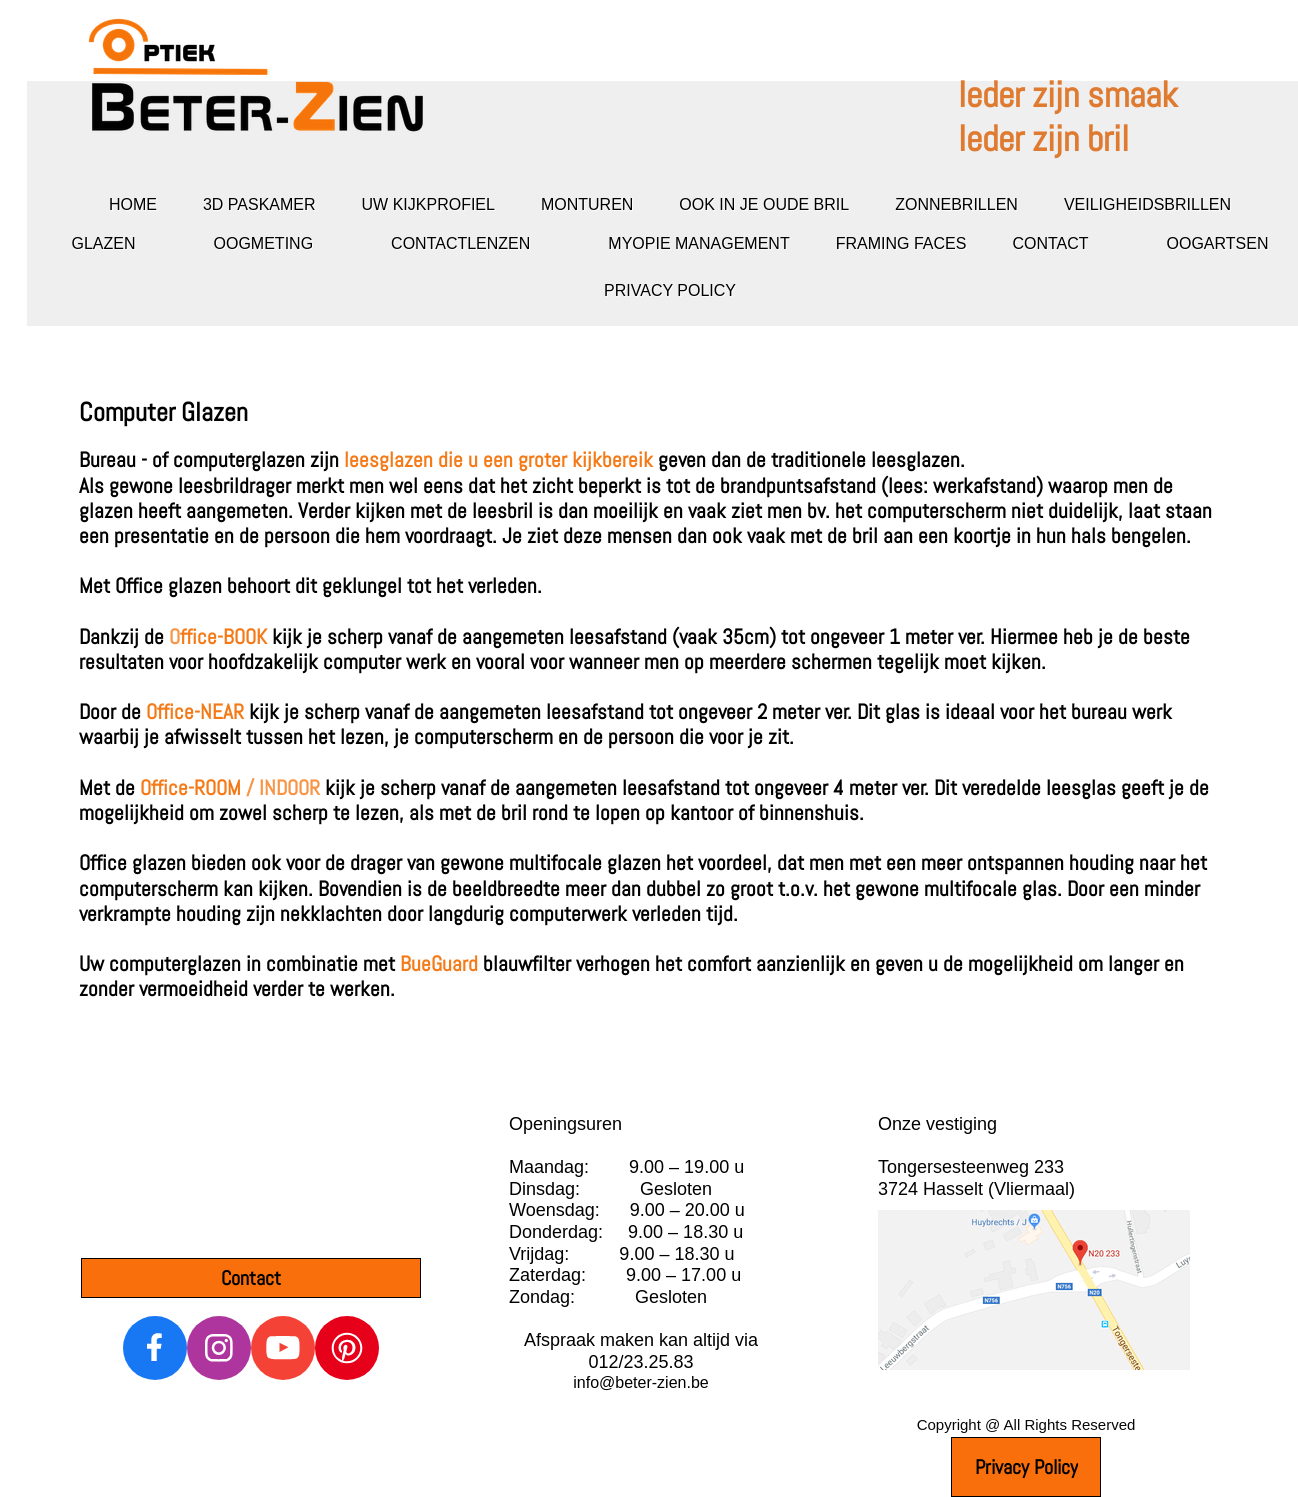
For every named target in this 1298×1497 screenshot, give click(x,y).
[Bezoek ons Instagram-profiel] (219, 1348)
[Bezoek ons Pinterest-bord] (347, 1348)
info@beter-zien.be (640, 1382)
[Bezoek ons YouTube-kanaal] (283, 1348)
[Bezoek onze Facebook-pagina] (155, 1348)
